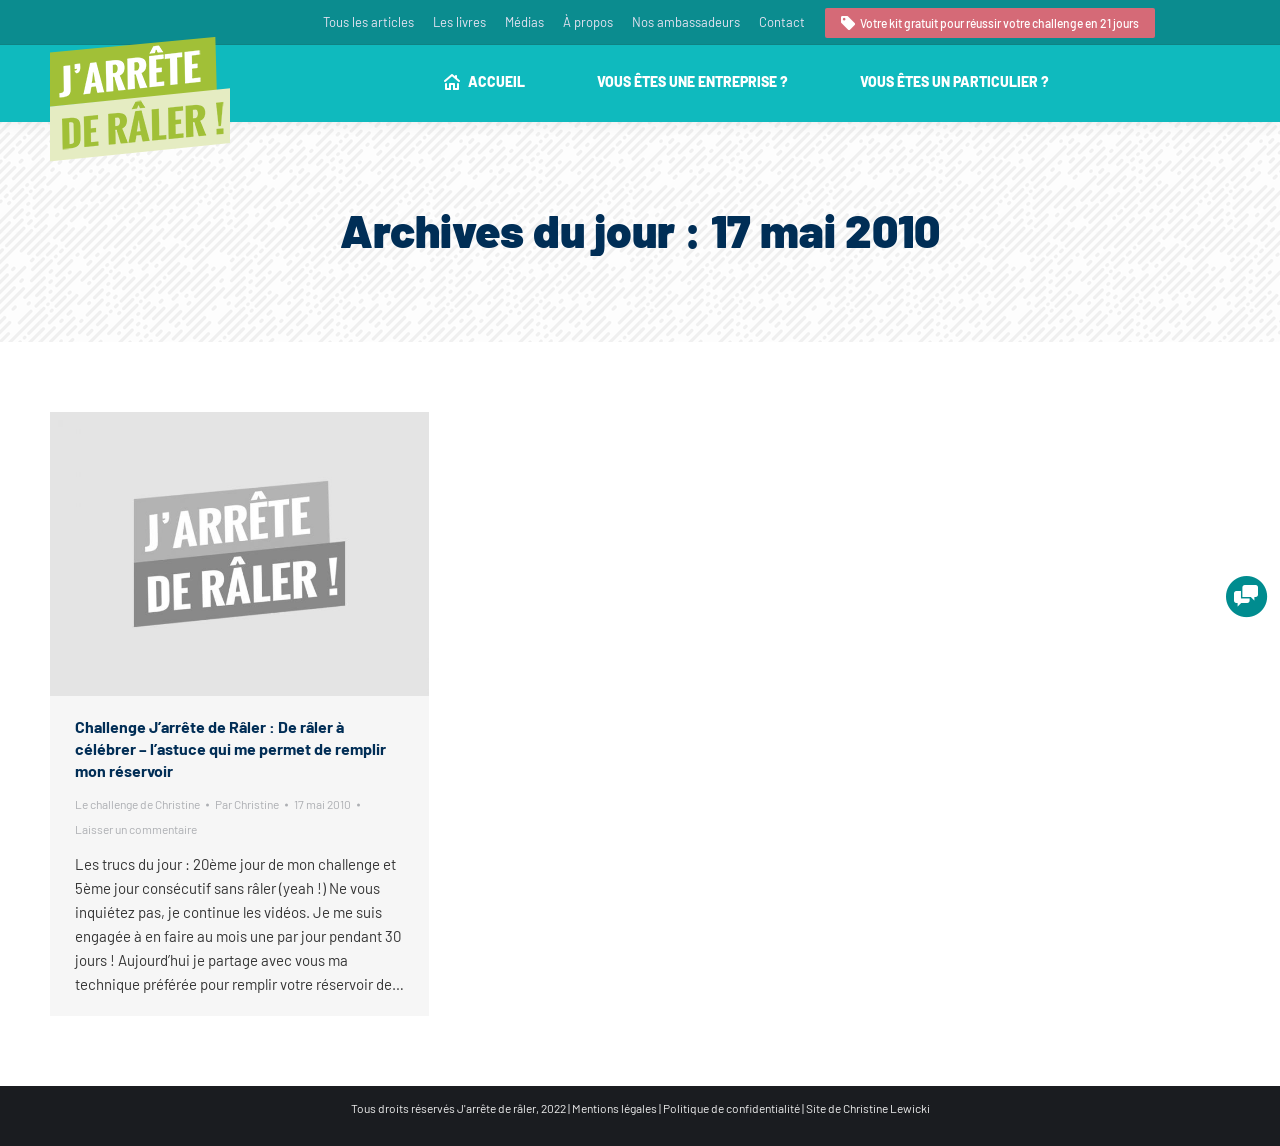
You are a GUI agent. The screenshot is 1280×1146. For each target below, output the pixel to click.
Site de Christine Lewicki (868, 1108)
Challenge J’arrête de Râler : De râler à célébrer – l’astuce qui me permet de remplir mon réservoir (230, 748)
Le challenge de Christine (137, 804)
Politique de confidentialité (731, 1108)
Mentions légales (614, 1108)
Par (247, 804)
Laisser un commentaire (136, 829)
